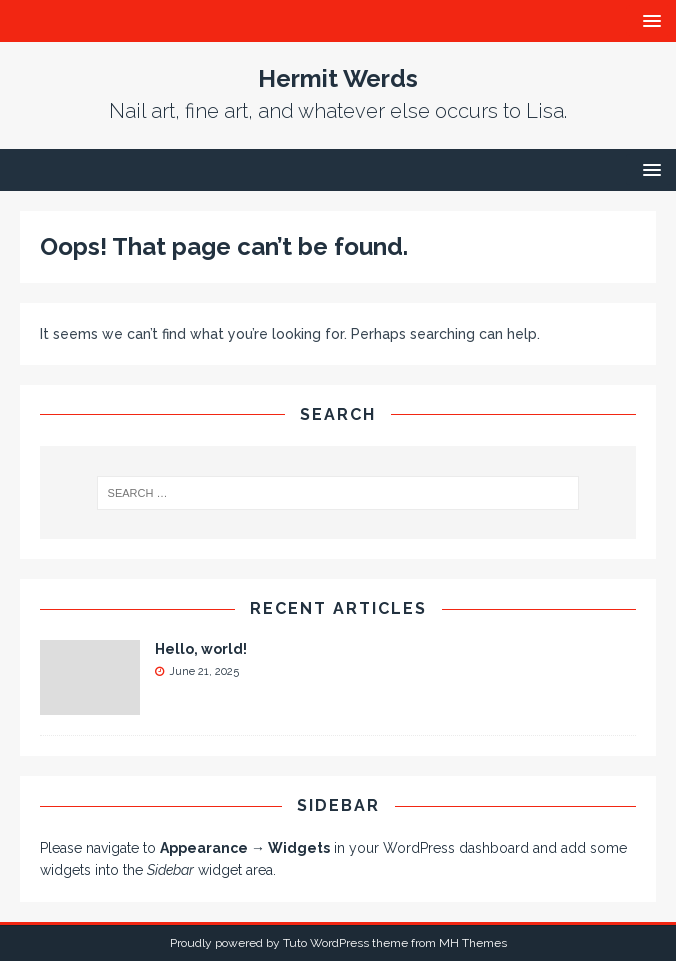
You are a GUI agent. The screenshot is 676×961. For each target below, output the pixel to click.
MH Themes (473, 943)
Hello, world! (201, 649)
